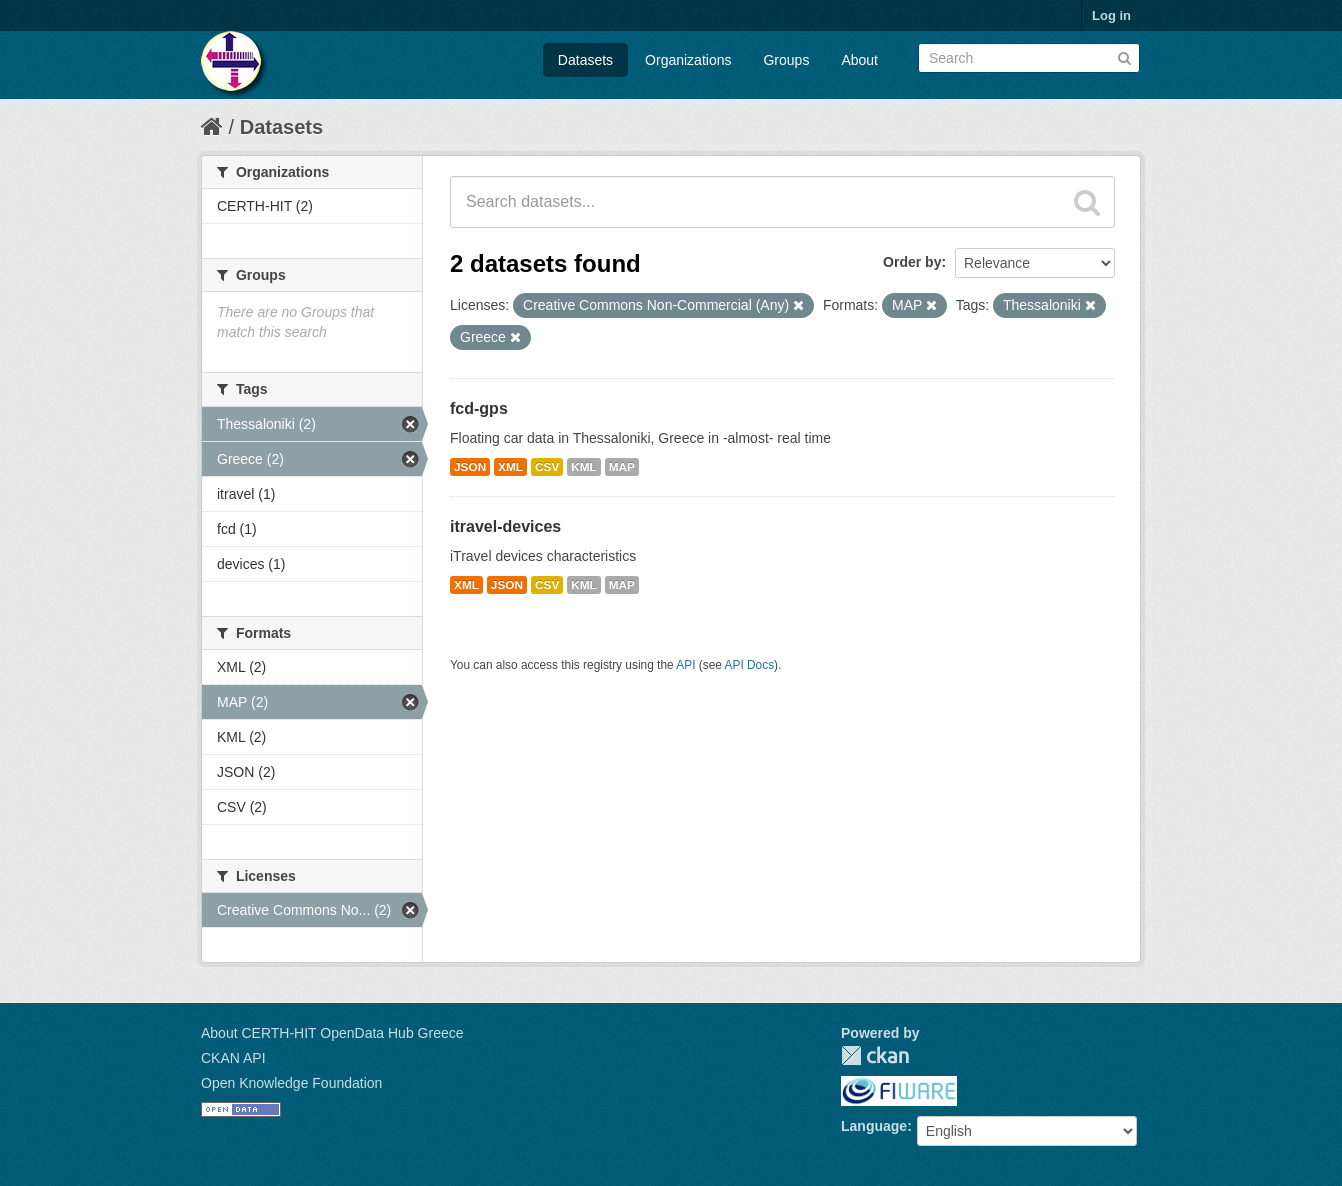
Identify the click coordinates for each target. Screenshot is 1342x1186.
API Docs (750, 665)
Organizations (688, 60)
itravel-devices (505, 526)
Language (874, 1126)
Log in (1111, 15)
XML (510, 467)
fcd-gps (479, 408)
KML (584, 467)
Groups (786, 60)
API (685, 665)
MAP (622, 467)
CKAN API (233, 1058)
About (859, 60)
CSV (547, 467)
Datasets (585, 60)
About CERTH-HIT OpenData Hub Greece (332, 1033)
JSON (470, 467)
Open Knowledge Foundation (291, 1083)
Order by (912, 262)
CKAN (875, 1055)
